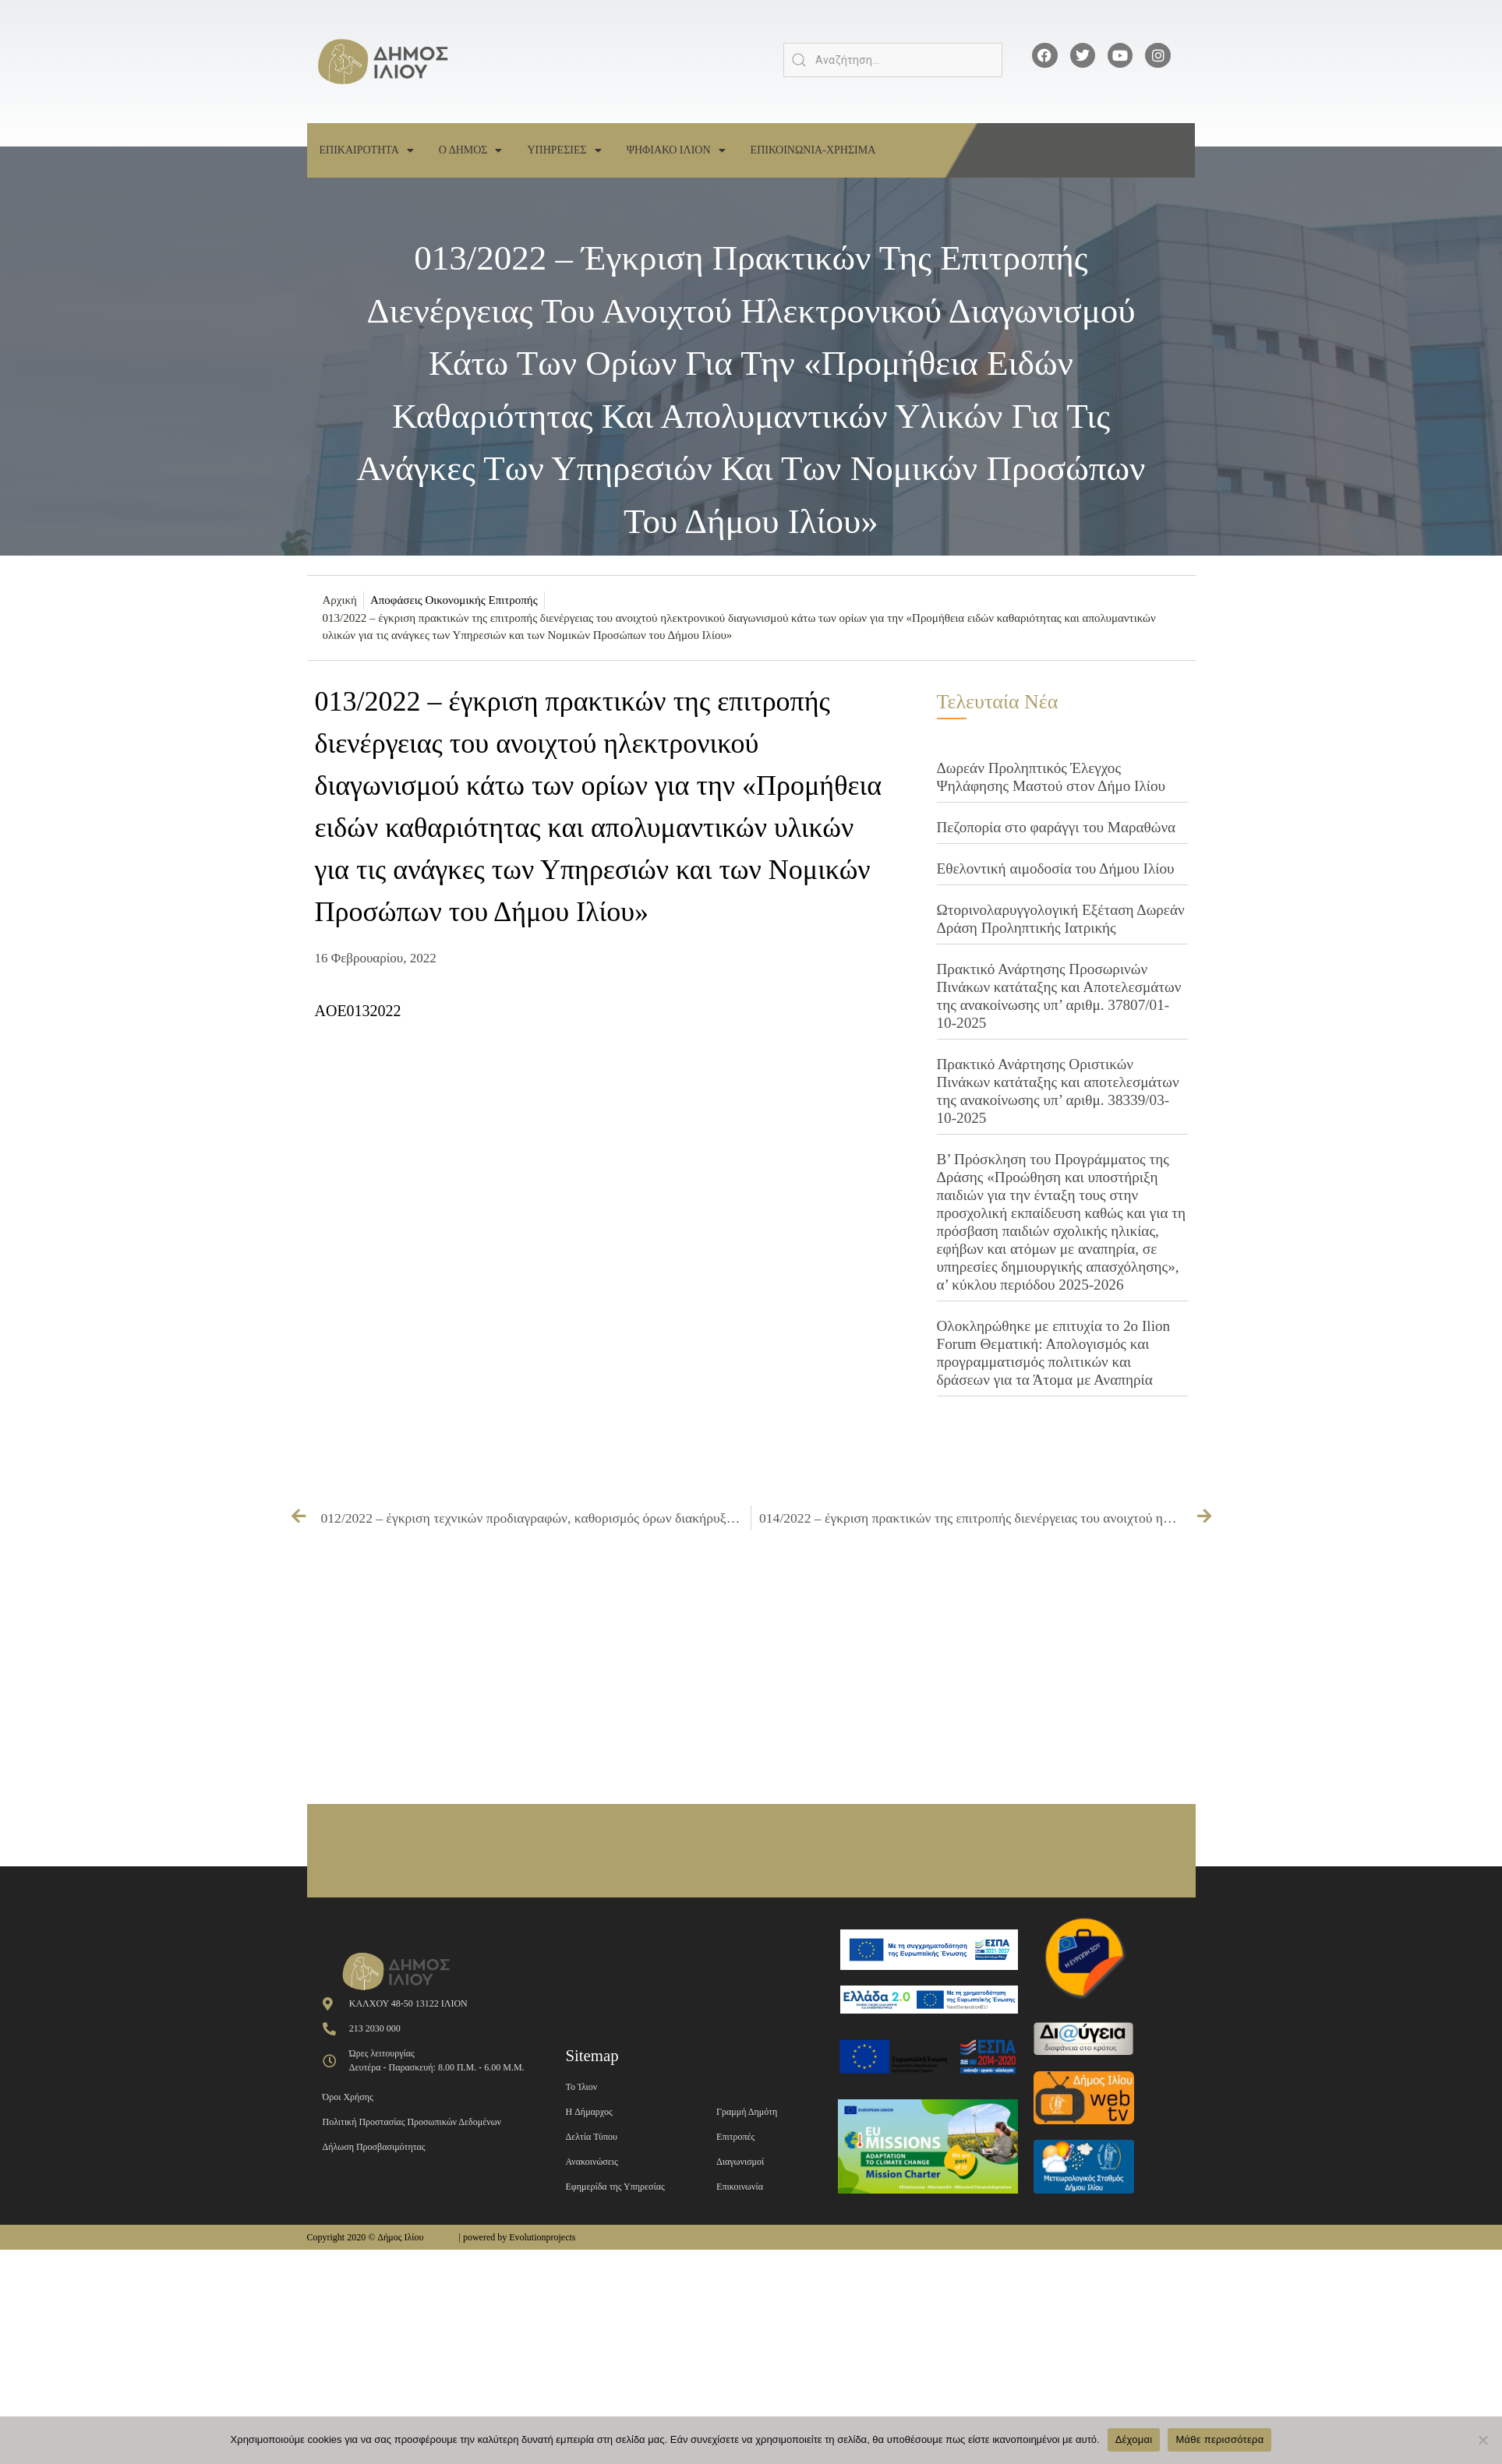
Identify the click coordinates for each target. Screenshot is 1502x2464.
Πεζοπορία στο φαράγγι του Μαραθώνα (1056, 827)
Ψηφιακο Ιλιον (676, 150)
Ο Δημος (471, 150)
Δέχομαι (1134, 2439)
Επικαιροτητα (367, 150)
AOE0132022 (358, 1010)
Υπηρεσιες (564, 150)
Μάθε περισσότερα (1219, 2439)
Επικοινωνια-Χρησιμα (813, 150)
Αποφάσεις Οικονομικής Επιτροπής (454, 600)
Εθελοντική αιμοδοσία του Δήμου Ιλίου (1056, 868)
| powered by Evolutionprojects (516, 2237)
